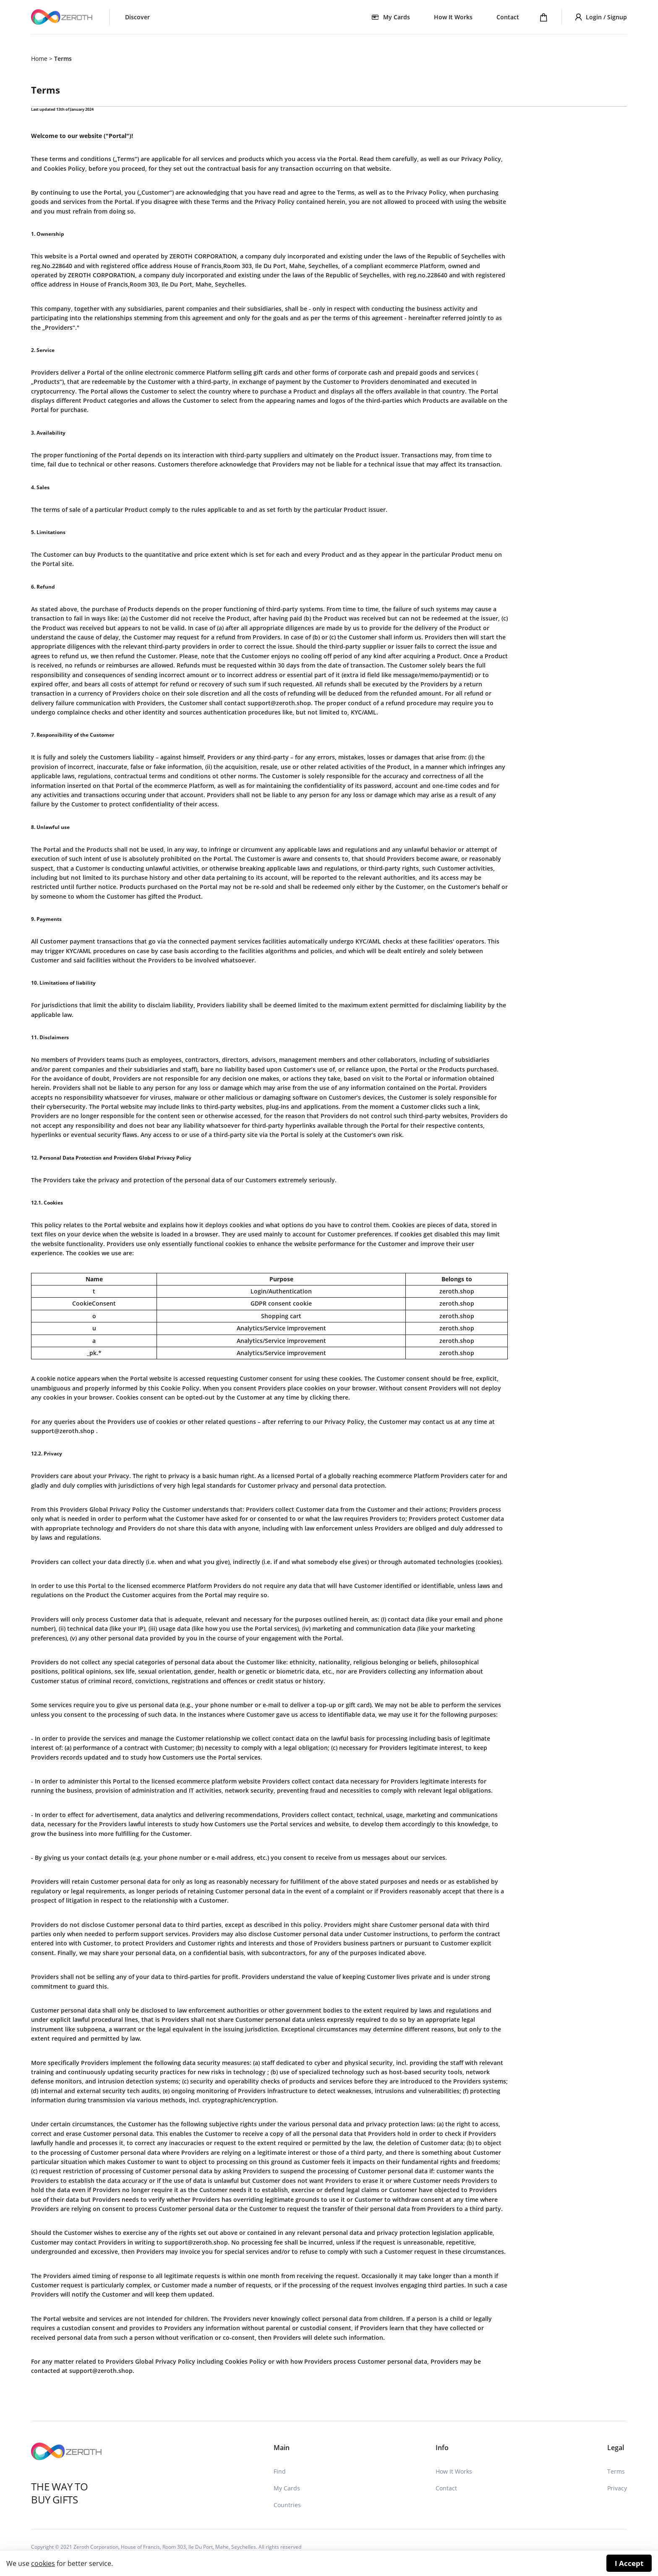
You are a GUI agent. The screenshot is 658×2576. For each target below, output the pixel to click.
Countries (287, 2505)
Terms (616, 2471)
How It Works (453, 17)
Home (39, 59)
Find (280, 2471)
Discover (137, 17)
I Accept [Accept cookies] (629, 2563)
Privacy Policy (344, 1422)
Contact (507, 17)
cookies (43, 2563)
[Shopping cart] (543, 17)
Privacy (617, 2488)
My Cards (287, 2488)
